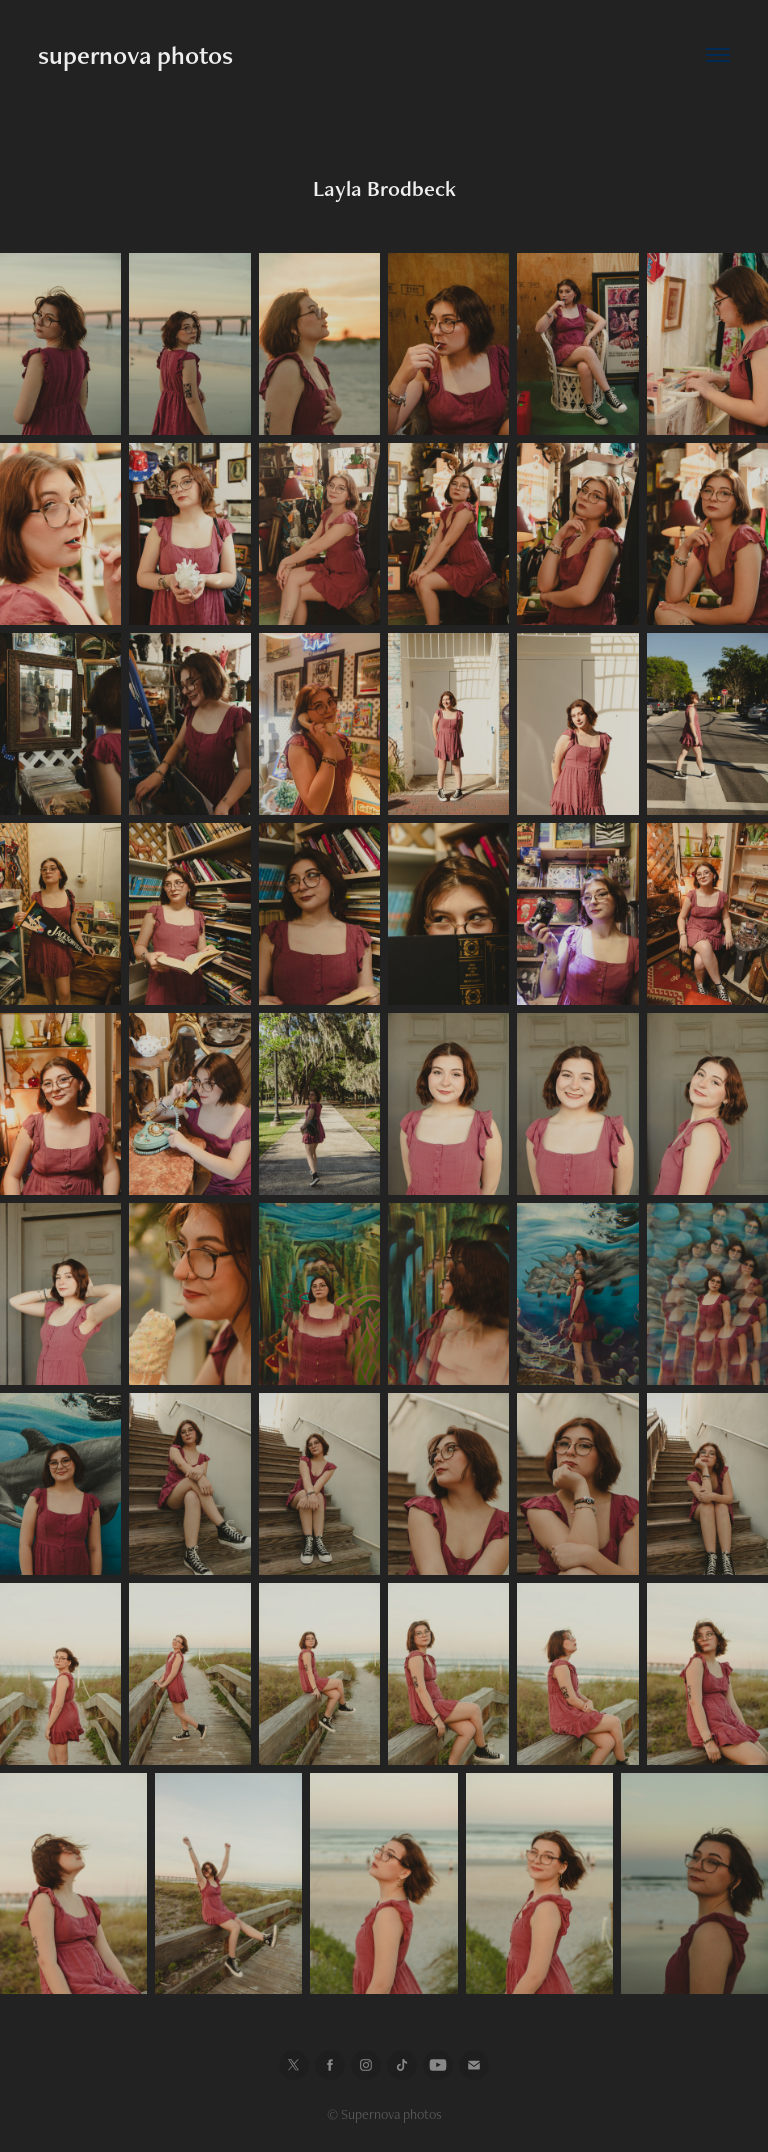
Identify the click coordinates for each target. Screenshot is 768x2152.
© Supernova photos (384, 2114)
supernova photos (135, 55)
